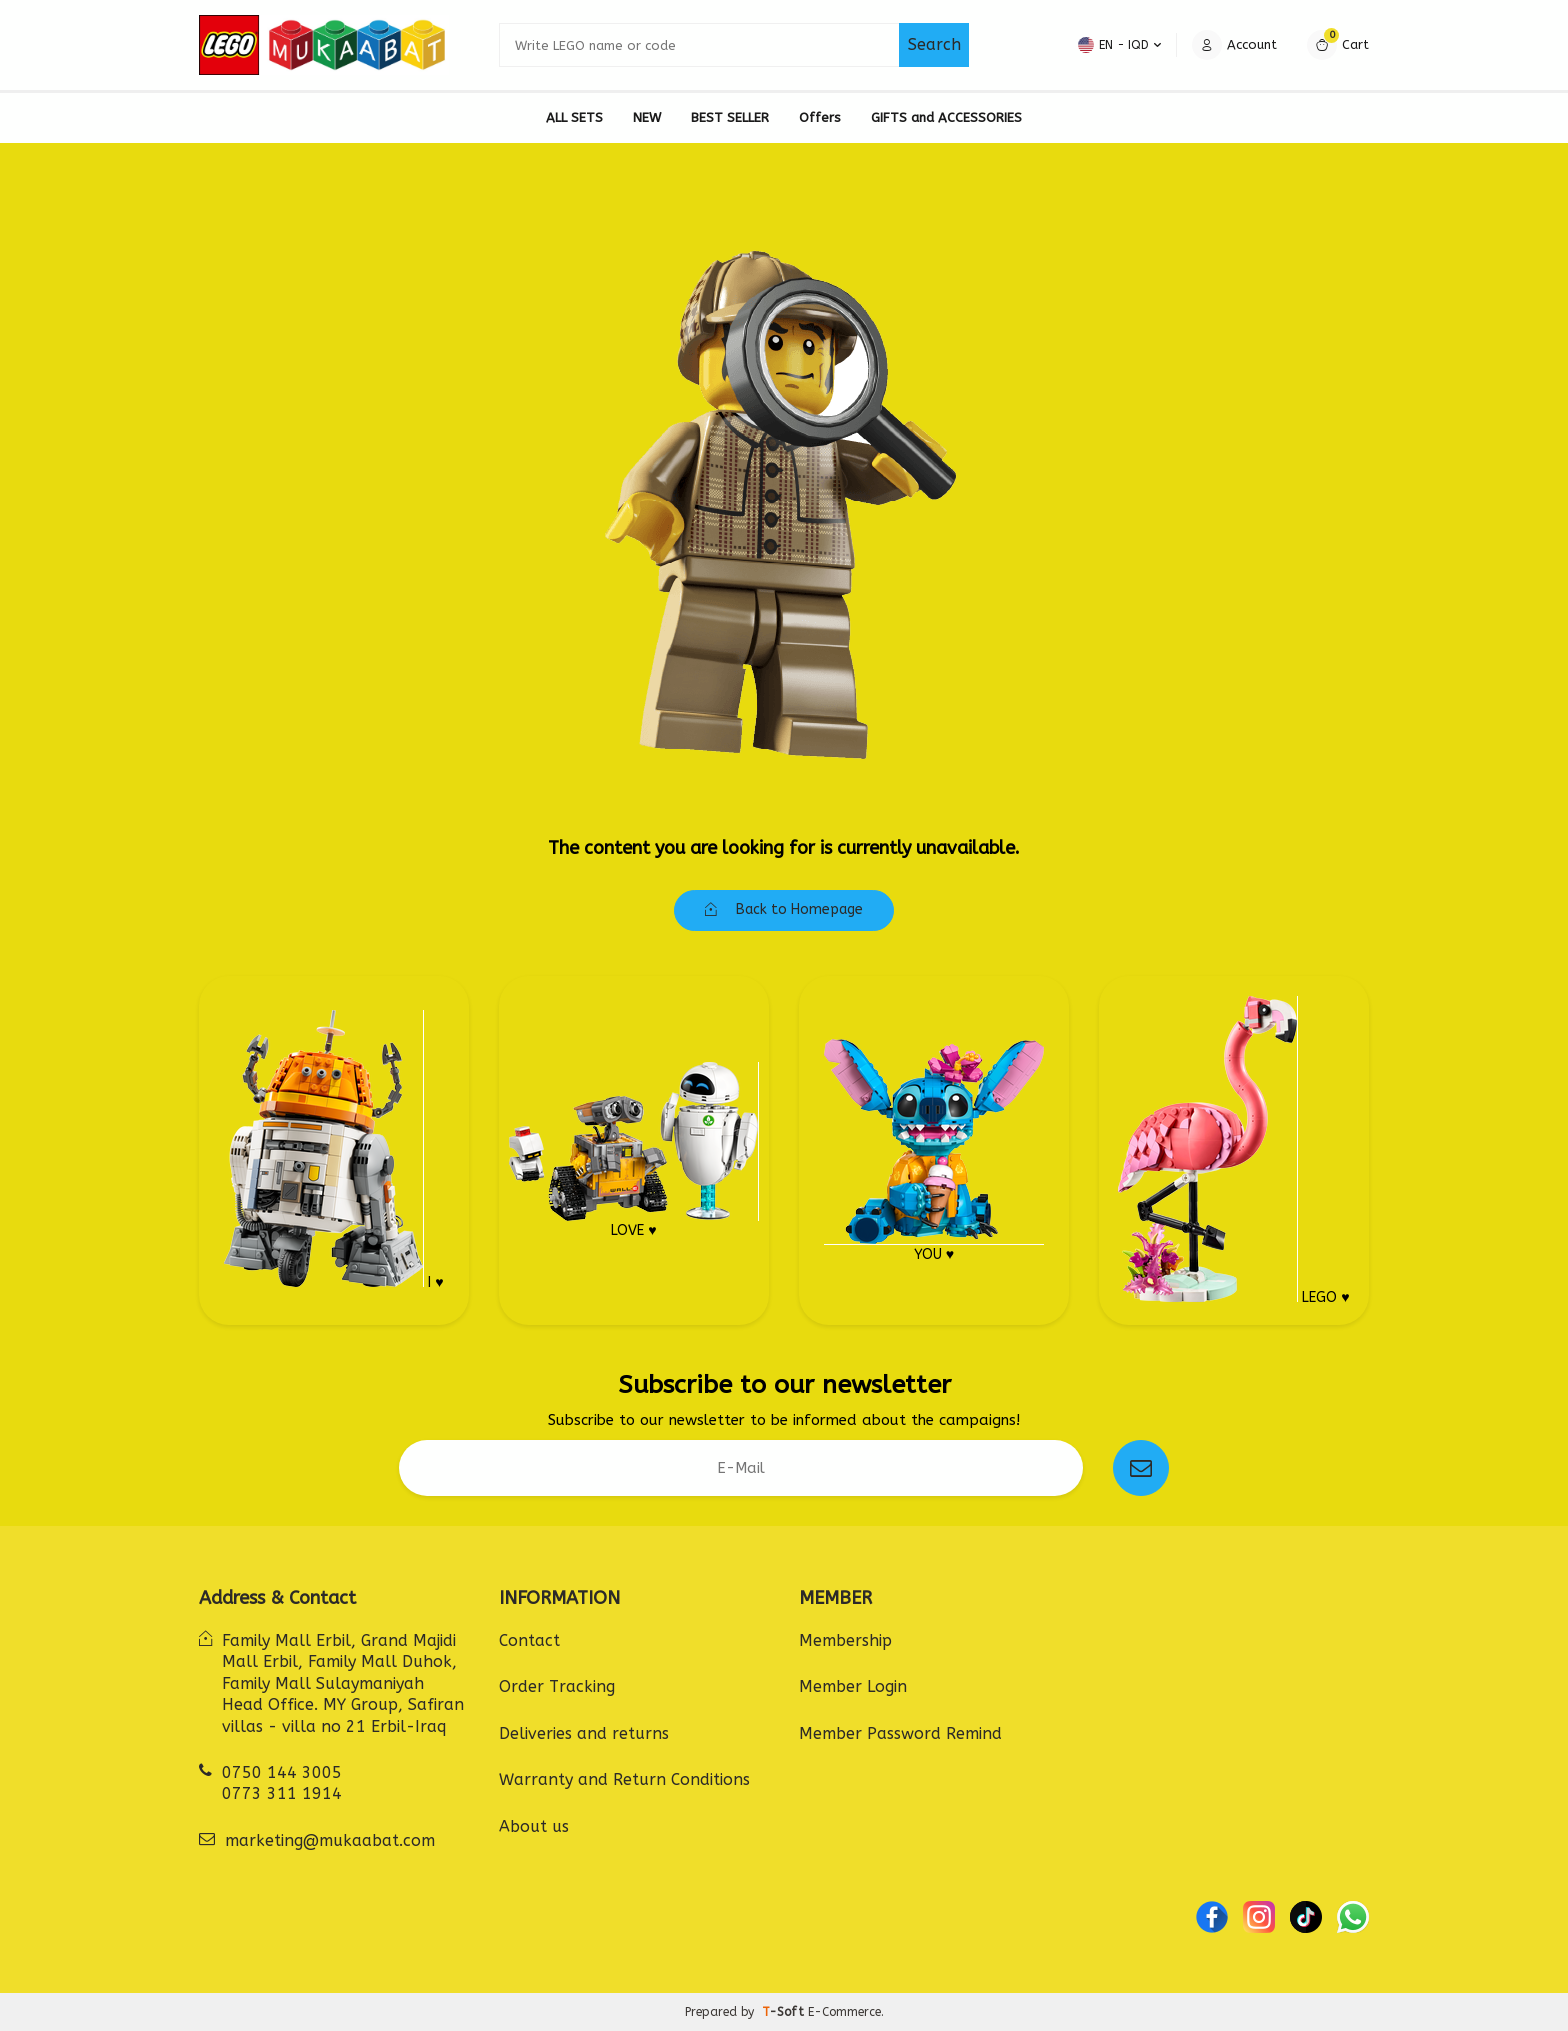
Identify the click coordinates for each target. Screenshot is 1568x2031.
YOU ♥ (934, 1150)
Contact (529, 1640)
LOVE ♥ (634, 1150)
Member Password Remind (900, 1733)
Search (934, 44)
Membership (845, 1640)
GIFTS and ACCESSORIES (946, 117)
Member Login (853, 1686)
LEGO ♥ (1233, 1150)
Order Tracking (557, 1686)
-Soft (785, 2012)
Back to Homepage (784, 909)
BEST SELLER (730, 117)
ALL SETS (574, 117)
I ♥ (333, 1150)
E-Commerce (844, 2012)
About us (534, 1826)
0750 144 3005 (282, 1772)
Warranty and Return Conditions (624, 1779)
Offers (820, 117)
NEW (647, 117)
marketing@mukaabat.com (330, 1840)
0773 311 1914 (282, 1793)
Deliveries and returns (584, 1733)
